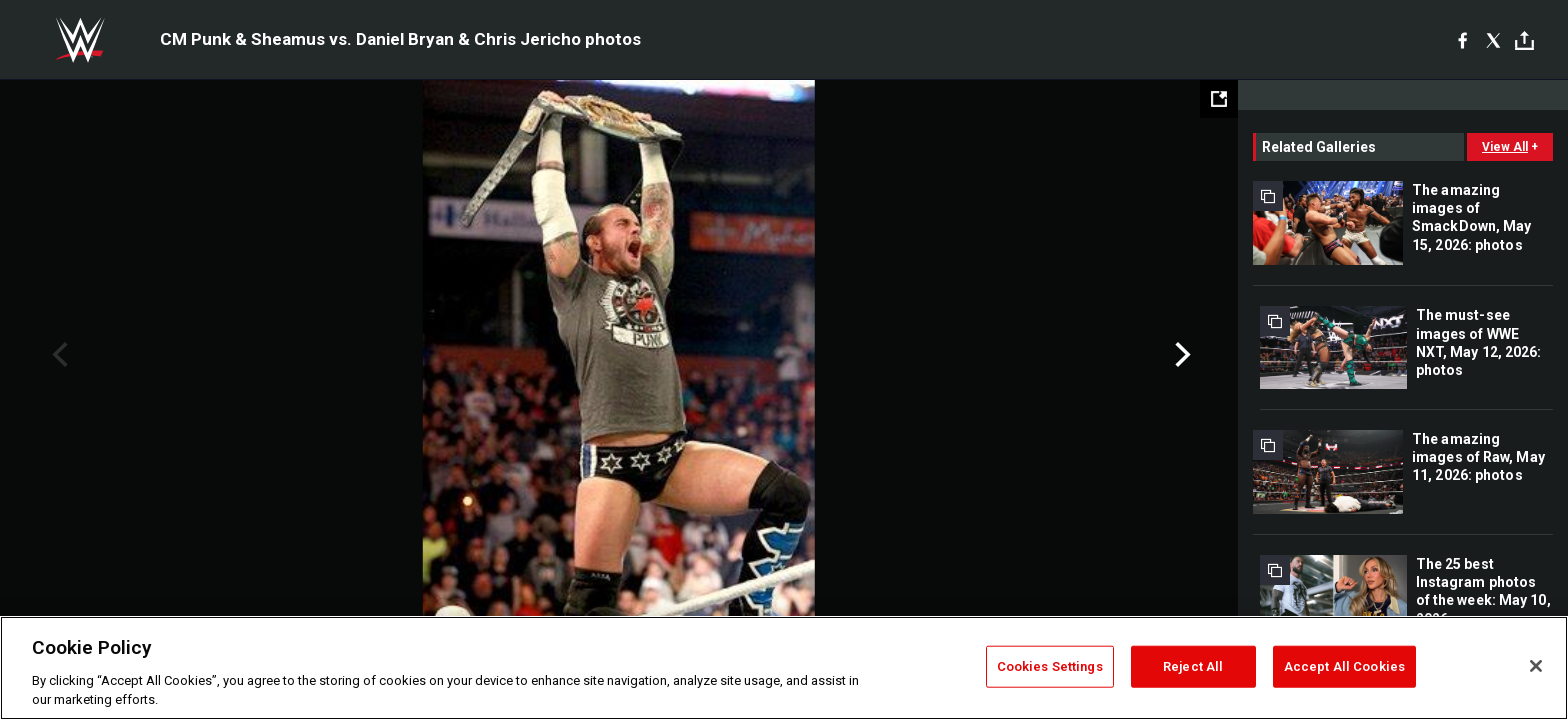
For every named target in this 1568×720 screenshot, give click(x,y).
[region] (784, 668)
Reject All (1193, 666)
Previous (57, 355)
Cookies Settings (1050, 666)
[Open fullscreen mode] (1219, 99)
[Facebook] (1462, 40)
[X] (1493, 40)
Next (1180, 355)
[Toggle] (1524, 40)
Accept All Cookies (1344, 666)
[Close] (1536, 666)
